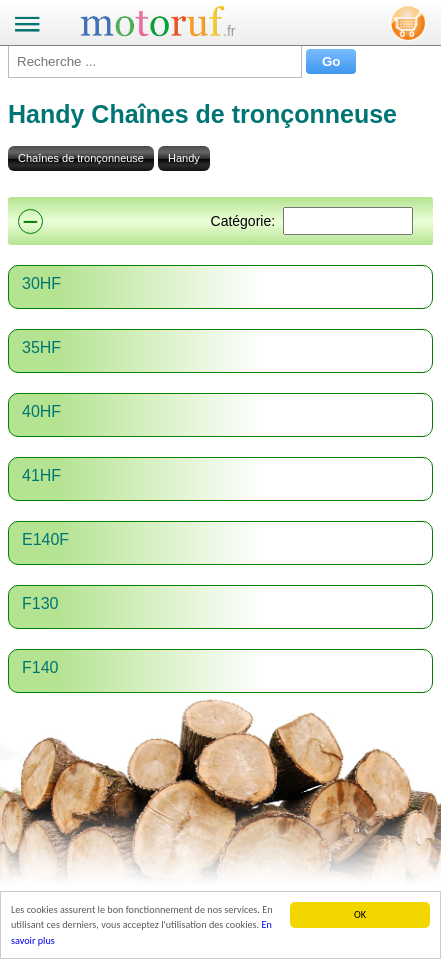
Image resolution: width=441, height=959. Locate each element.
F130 (40, 603)
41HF (41, 475)
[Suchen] (348, 221)
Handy (184, 158)
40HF (41, 411)
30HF (41, 283)
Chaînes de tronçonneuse (81, 158)
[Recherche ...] (155, 61)
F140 (40, 667)
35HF (41, 347)
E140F (45, 539)
